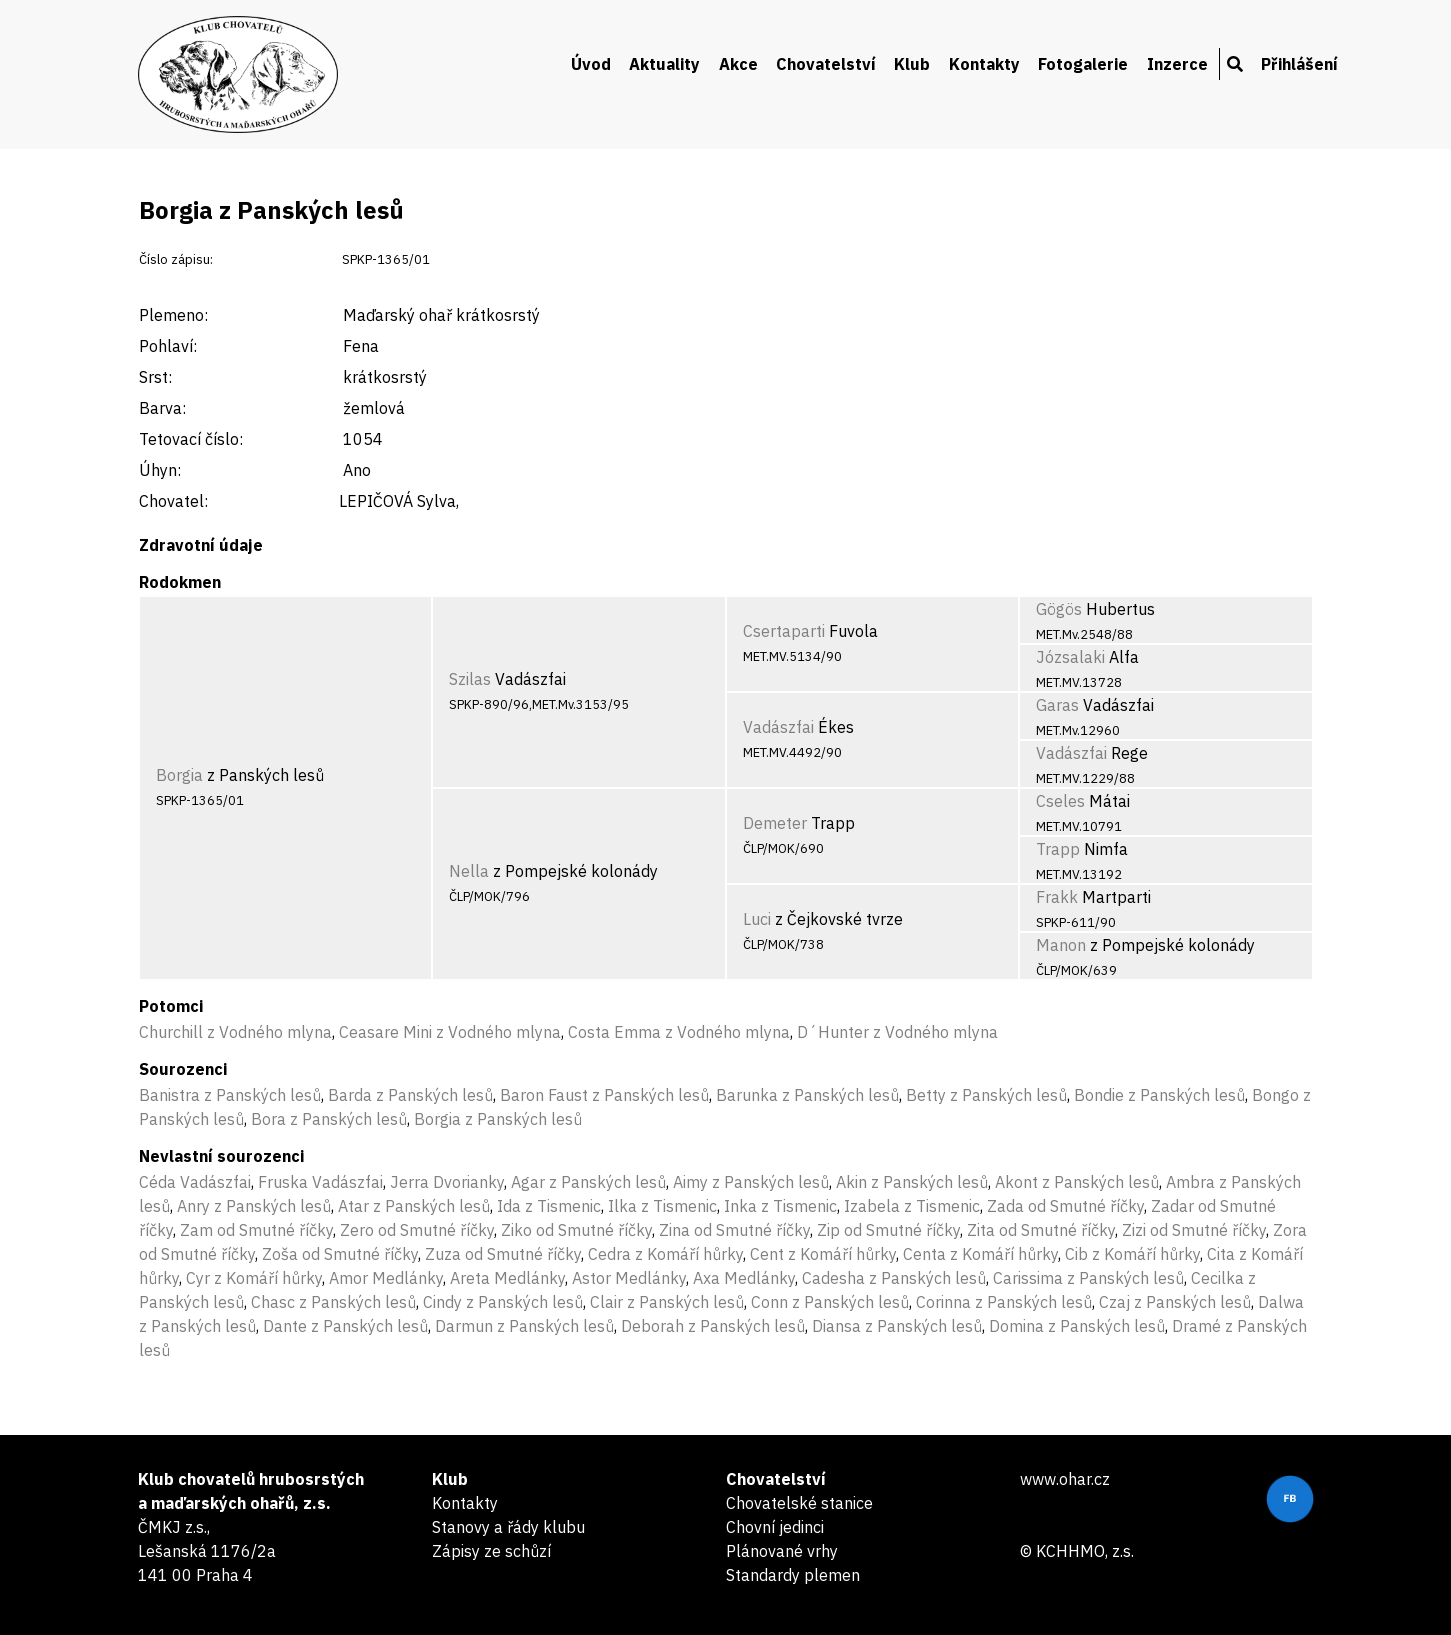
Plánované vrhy (782, 1551)
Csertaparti (784, 631)
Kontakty (984, 64)
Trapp (1058, 849)
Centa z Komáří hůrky (980, 1254)
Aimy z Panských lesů (751, 1182)
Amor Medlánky (386, 1278)
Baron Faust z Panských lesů (604, 1095)
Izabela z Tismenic (912, 1206)
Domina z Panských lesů (1077, 1326)
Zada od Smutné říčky (1065, 1206)
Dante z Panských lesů (345, 1326)
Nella (469, 871)
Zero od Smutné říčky (417, 1230)
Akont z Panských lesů (1077, 1182)
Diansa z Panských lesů (897, 1326)
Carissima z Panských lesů (1088, 1278)
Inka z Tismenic (780, 1206)
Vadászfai (778, 727)
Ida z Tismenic (549, 1206)
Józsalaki (1070, 657)
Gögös (1059, 609)
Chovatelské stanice (799, 1503)
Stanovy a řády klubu (508, 1527)
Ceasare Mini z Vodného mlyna (450, 1032)
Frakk (1057, 897)
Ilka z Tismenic (662, 1206)
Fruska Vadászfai (320, 1182)
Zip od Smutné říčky (888, 1230)
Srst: (155, 377)
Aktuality (664, 64)
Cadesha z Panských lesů (894, 1278)
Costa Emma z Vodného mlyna (679, 1032)
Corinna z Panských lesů (1004, 1302)
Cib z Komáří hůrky (1132, 1254)
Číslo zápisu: (176, 259)
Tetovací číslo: (191, 439)
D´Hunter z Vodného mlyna (897, 1032)
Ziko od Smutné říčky (576, 1230)
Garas (1057, 705)
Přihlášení (1299, 64)
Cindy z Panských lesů (503, 1302)
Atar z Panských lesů (414, 1206)
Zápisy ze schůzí (491, 1551)
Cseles (1060, 801)
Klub (912, 64)
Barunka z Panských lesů (807, 1095)
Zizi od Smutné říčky (1194, 1230)
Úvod (591, 64)
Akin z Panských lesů (912, 1182)
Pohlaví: (168, 346)
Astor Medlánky (629, 1278)
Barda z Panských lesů (410, 1095)
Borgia (179, 775)
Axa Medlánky (744, 1278)
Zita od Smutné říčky (1041, 1230)
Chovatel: (173, 501)
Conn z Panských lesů (830, 1302)
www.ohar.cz (1065, 1479)
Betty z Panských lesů (986, 1095)
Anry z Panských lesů (254, 1206)
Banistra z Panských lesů (230, 1095)
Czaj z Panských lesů (1175, 1302)
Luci (757, 919)
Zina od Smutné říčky (734, 1230)
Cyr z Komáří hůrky (254, 1278)
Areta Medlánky (507, 1278)
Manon (1061, 945)
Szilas (470, 679)
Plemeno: (173, 315)
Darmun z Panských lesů (524, 1326)
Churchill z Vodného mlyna (235, 1032)
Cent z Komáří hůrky (823, 1254)
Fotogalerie (1083, 64)
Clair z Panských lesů (667, 1302)
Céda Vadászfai (195, 1182)
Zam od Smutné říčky (256, 1230)
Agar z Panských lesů (588, 1182)
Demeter (775, 823)
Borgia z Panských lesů (498, 1119)
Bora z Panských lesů (329, 1119)
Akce (738, 64)
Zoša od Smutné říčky (340, 1254)
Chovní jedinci (775, 1527)
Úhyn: (160, 470)
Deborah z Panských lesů (713, 1326)
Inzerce (1177, 64)
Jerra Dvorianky (447, 1182)
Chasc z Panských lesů (333, 1302)
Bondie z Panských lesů (1159, 1095)
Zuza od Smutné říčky (503, 1254)
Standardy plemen (793, 1575)
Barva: (162, 408)
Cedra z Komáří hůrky (665, 1254)
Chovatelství (826, 64)
